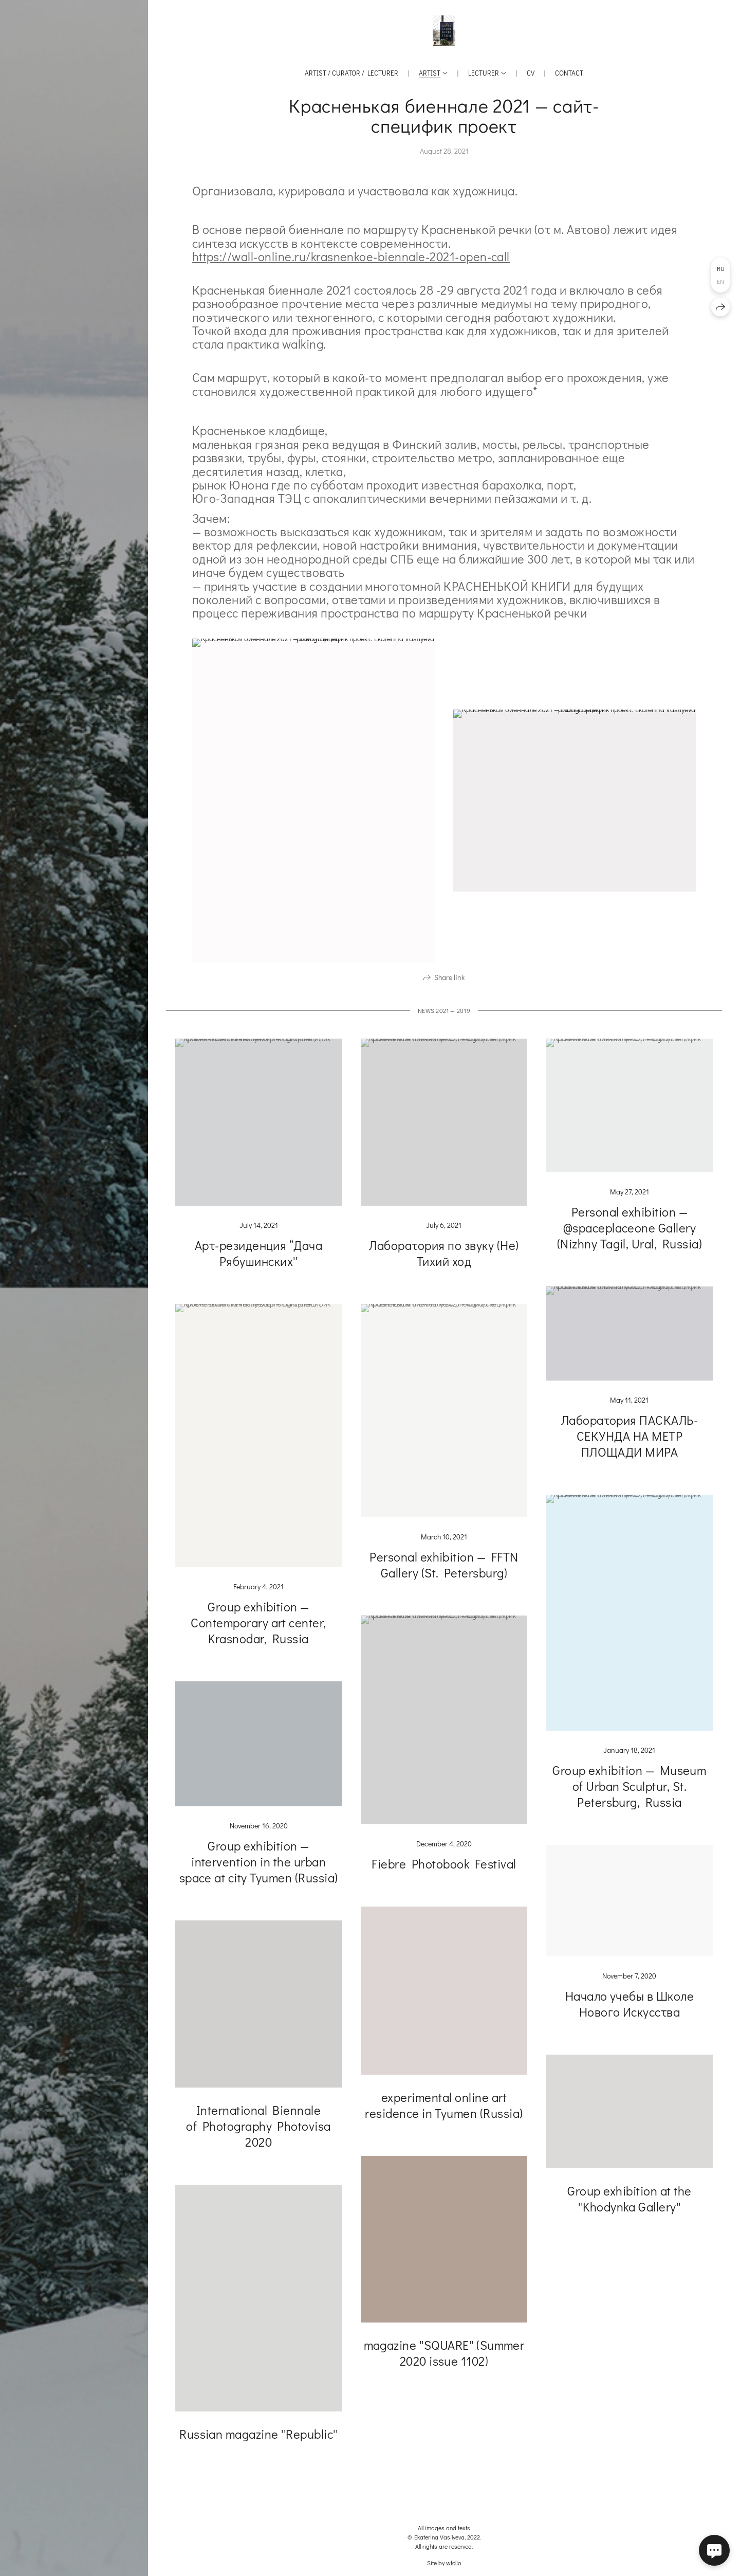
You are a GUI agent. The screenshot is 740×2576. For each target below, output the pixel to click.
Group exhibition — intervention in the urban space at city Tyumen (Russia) (258, 1868)
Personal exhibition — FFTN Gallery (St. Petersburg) (443, 1571)
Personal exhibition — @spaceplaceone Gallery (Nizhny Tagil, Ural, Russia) (629, 1234)
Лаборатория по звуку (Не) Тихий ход (444, 1259)
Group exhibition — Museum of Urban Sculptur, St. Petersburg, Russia (629, 1793)
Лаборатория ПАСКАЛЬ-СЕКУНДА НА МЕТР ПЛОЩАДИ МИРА (629, 1442)
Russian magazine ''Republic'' (258, 2440)
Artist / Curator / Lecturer (351, 72)
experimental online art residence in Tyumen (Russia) (444, 2112)
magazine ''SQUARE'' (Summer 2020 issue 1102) (444, 2359)
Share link (449, 984)
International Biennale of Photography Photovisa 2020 (258, 2132)
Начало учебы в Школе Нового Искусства (629, 2010)
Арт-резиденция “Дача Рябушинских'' (259, 1260)
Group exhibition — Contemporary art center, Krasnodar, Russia (258, 1629)
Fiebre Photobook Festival (444, 1870)
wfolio (453, 2563)
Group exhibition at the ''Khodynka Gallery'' (629, 2205)
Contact (569, 72)
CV (530, 72)
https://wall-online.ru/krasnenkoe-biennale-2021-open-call (351, 256)
